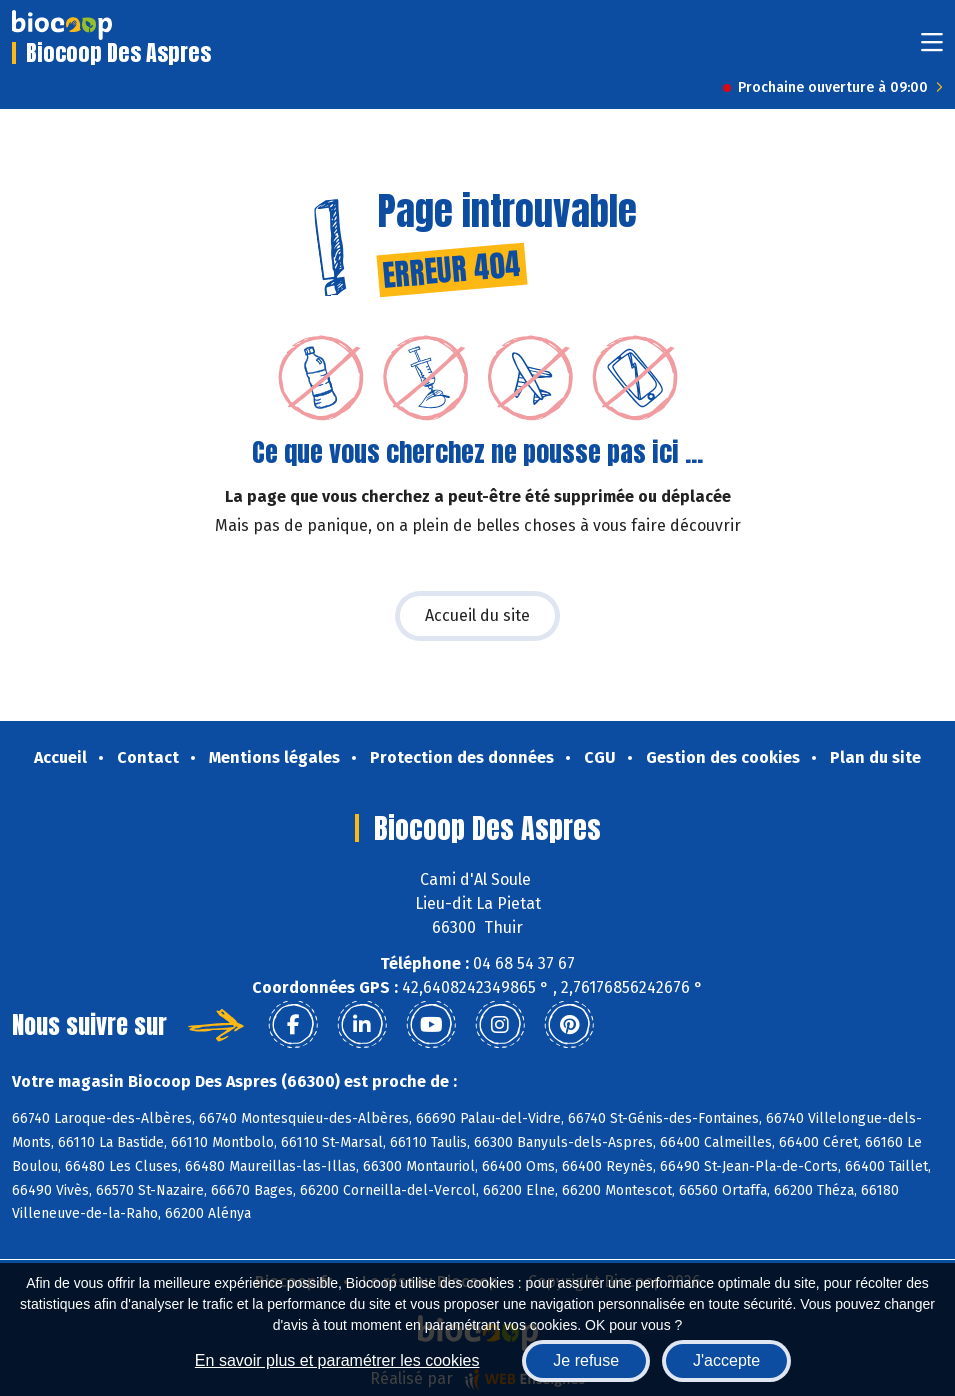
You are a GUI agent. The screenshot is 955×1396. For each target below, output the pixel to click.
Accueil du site (477, 615)
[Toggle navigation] (932, 48)
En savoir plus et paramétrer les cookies (337, 1360)
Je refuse (586, 1360)
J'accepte (726, 1360)
